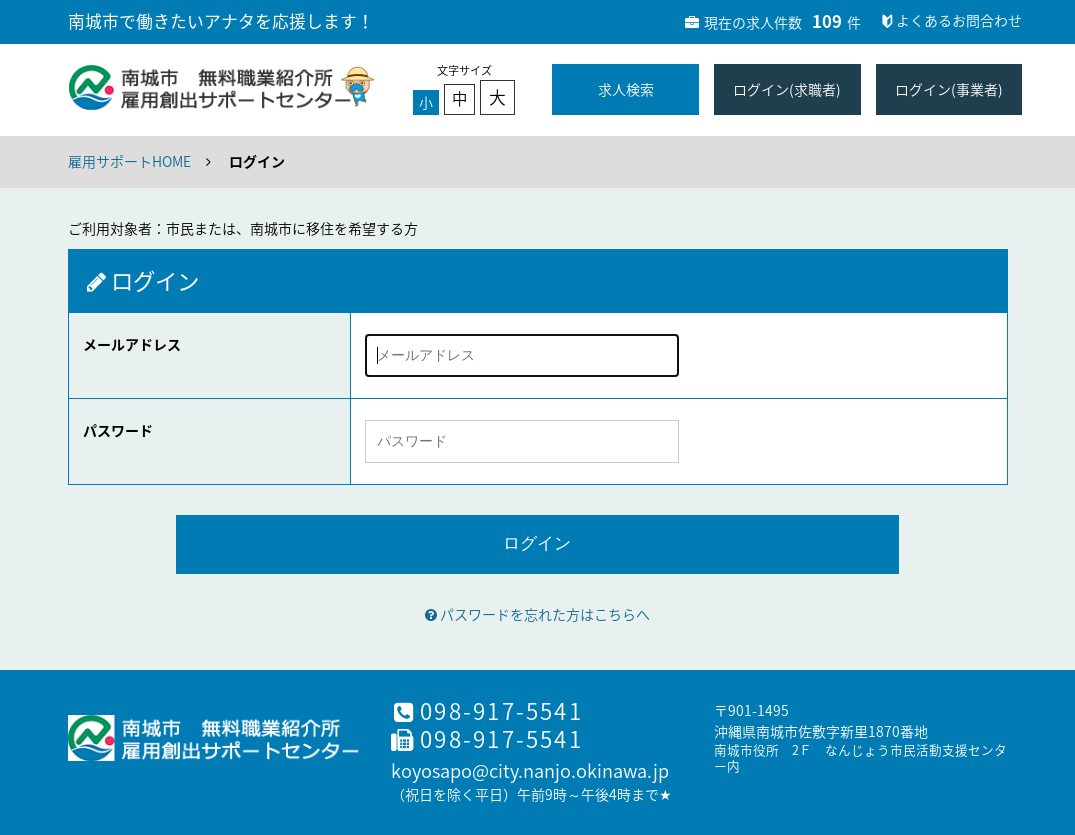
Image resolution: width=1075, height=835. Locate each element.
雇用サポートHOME (129, 161)
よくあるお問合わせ (950, 20)
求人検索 (626, 89)
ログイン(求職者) (787, 89)
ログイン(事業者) (949, 89)
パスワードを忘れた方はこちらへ (537, 614)
